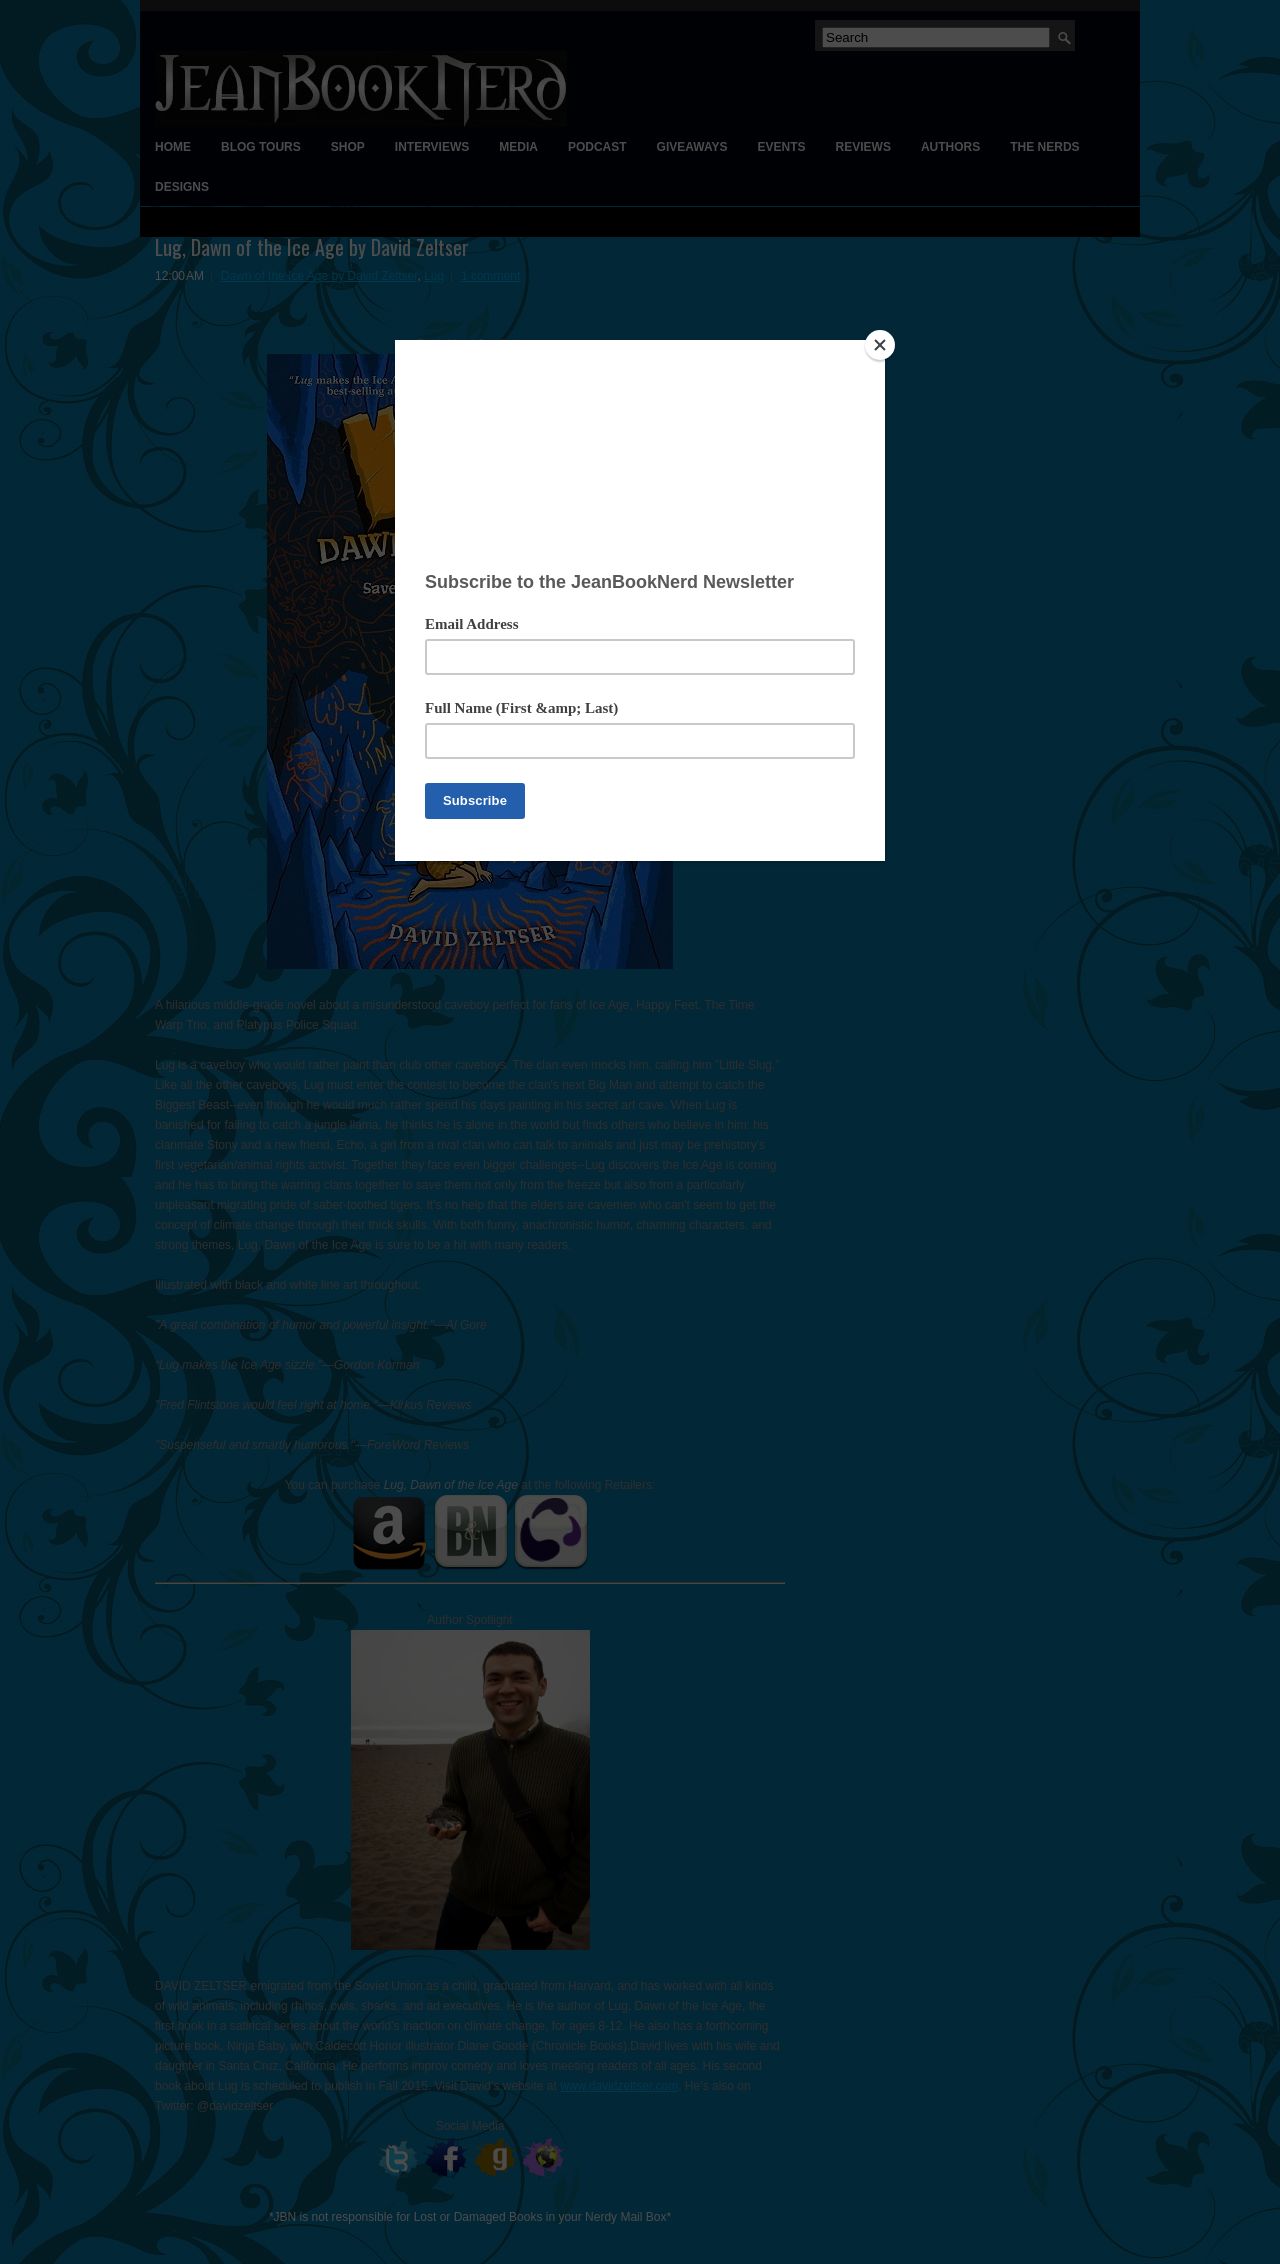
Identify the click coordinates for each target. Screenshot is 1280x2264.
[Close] (880, 345)
